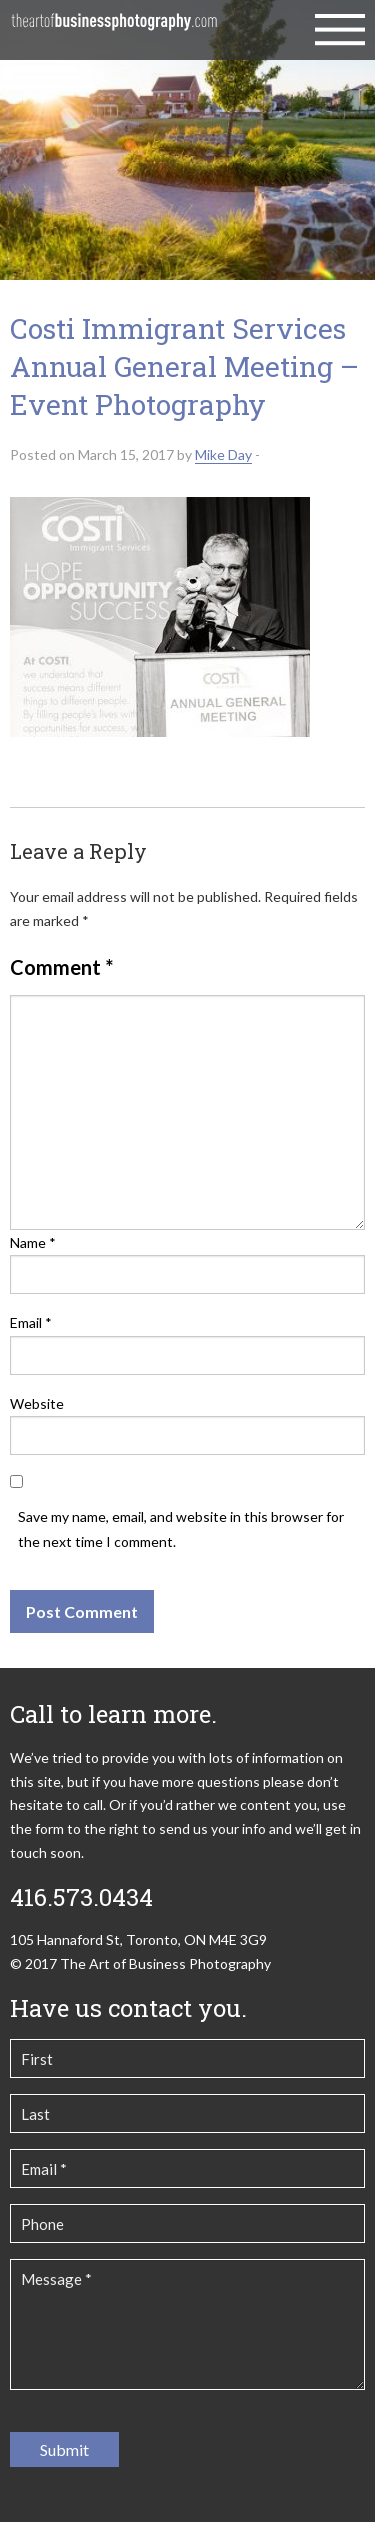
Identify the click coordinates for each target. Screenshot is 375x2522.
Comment (61, 967)
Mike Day (223, 454)
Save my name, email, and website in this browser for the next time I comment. (181, 1529)
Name (33, 1242)
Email (31, 1322)
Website (37, 1403)
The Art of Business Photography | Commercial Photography (114, 30)
